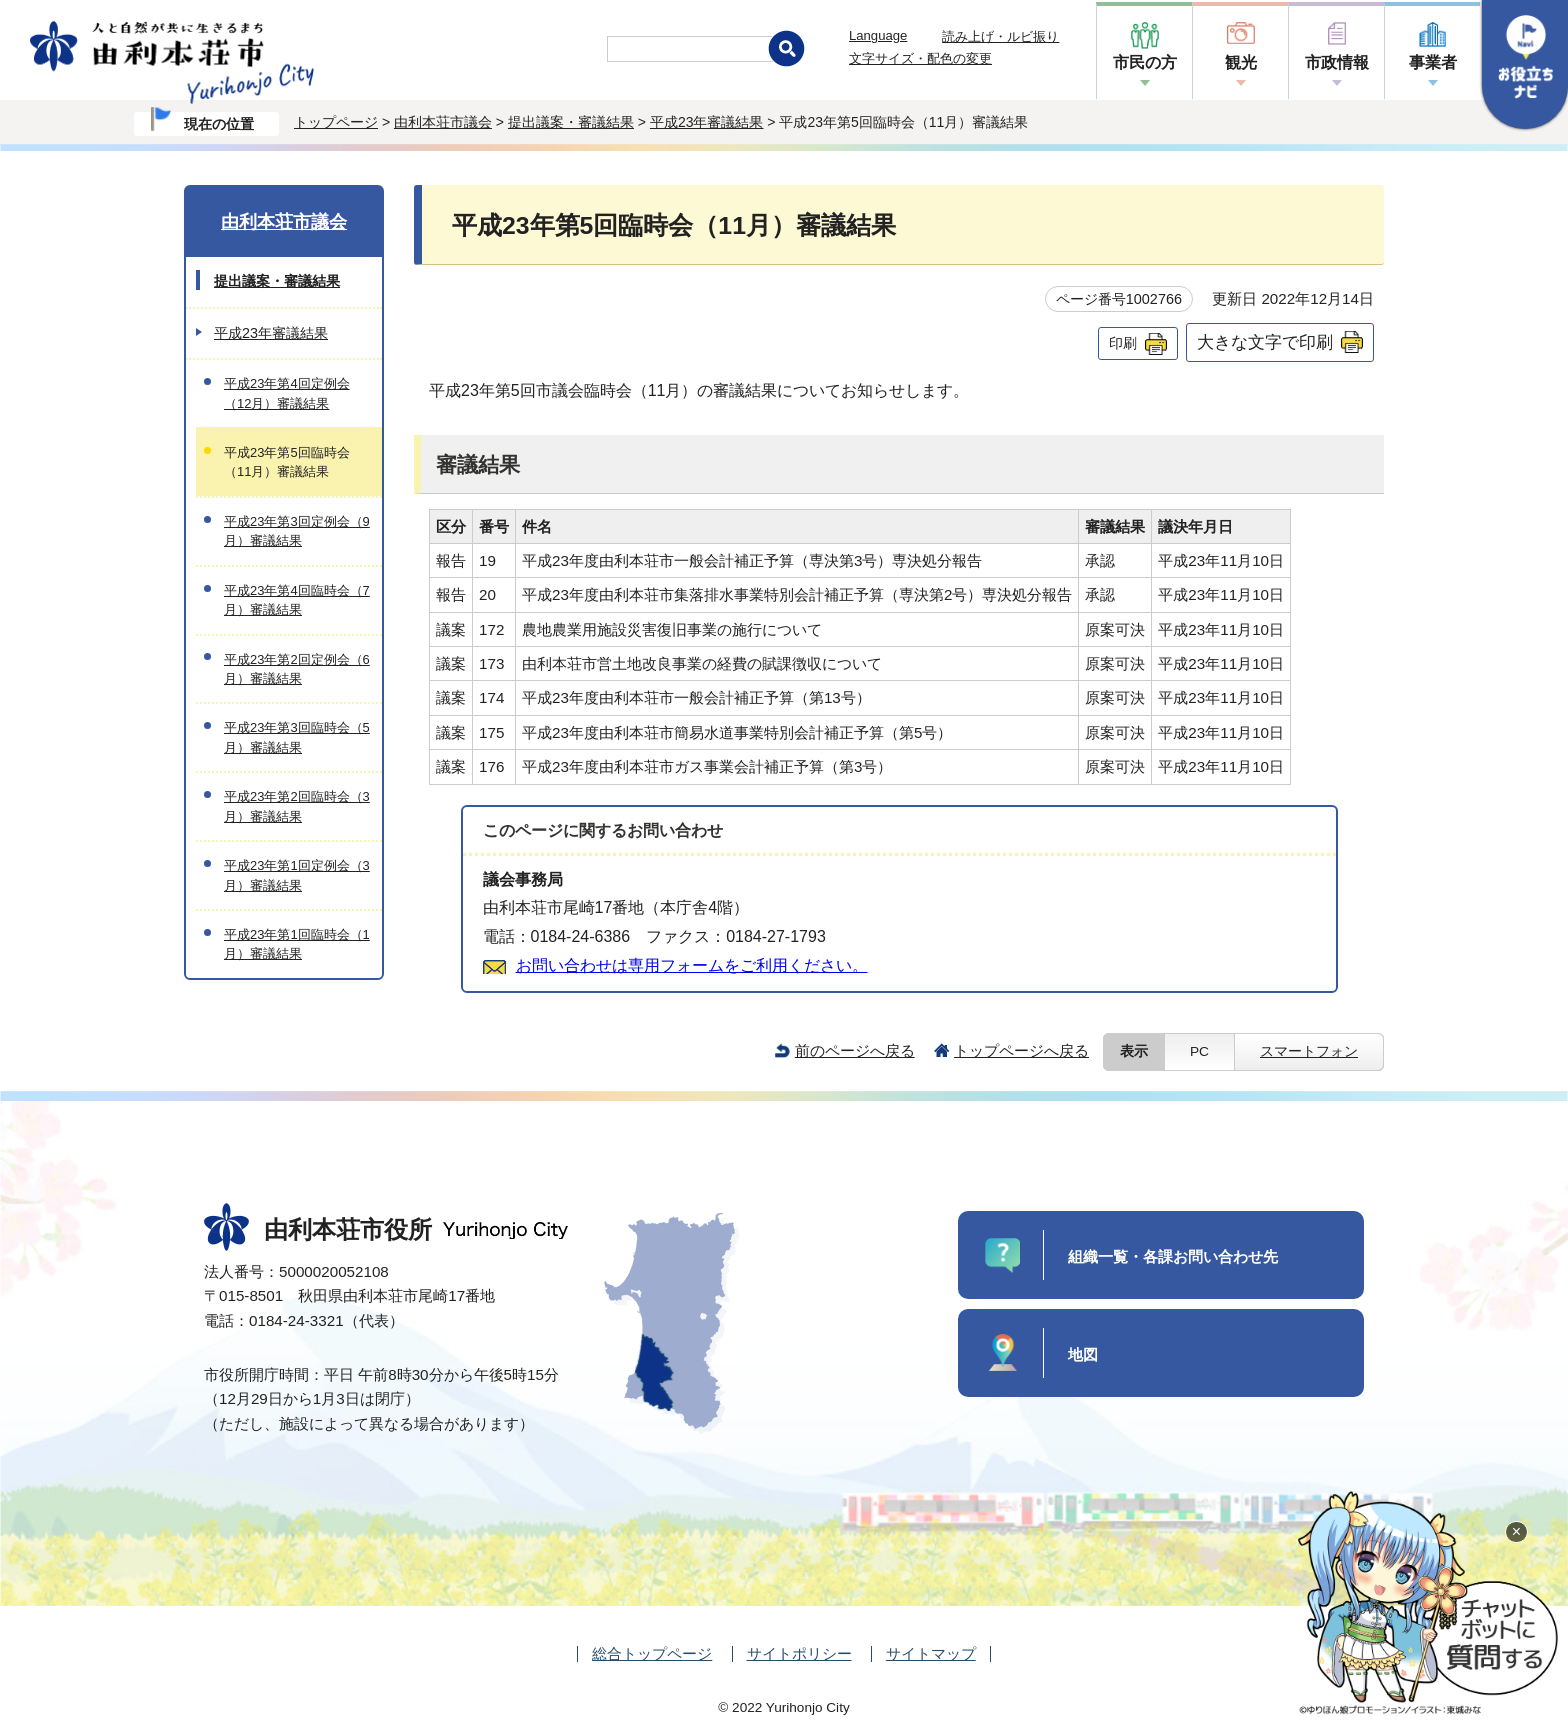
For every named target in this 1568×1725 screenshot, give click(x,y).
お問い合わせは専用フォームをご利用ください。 (692, 965)
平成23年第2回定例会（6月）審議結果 (297, 669)
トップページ (336, 122)
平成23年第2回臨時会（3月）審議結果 (297, 806)
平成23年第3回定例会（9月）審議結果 (297, 531)
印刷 (1123, 343)
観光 (1241, 62)
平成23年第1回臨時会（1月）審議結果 (297, 944)
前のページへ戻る (855, 1050)
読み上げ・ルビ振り (1000, 36)
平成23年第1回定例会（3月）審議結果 (297, 875)
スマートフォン (1309, 1051)
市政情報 (1337, 62)
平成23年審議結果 (707, 122)
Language (878, 35)
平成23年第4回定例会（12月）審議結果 (287, 393)
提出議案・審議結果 (571, 122)
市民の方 (1145, 62)
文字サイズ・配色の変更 (920, 58)
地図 (1083, 1354)
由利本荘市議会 (443, 122)
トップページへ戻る (1021, 1050)
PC (1199, 1051)
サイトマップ (931, 1653)
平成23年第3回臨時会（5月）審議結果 (297, 737)
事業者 (1433, 62)
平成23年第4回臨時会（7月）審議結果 (297, 600)
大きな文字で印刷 (1265, 342)
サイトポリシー (799, 1653)
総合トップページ (652, 1653)
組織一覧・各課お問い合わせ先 (1173, 1256)
